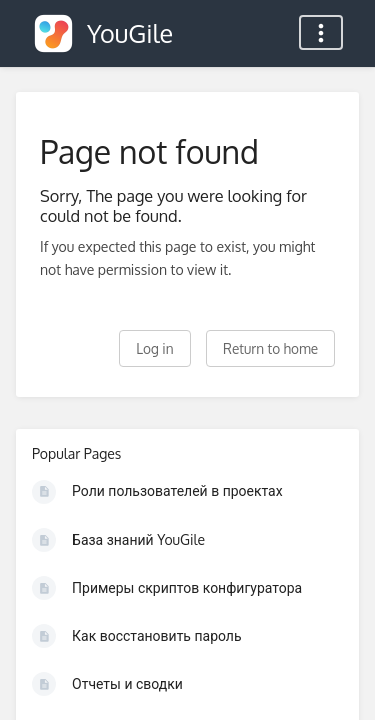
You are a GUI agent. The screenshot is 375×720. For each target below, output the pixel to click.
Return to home (270, 348)
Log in (154, 348)
